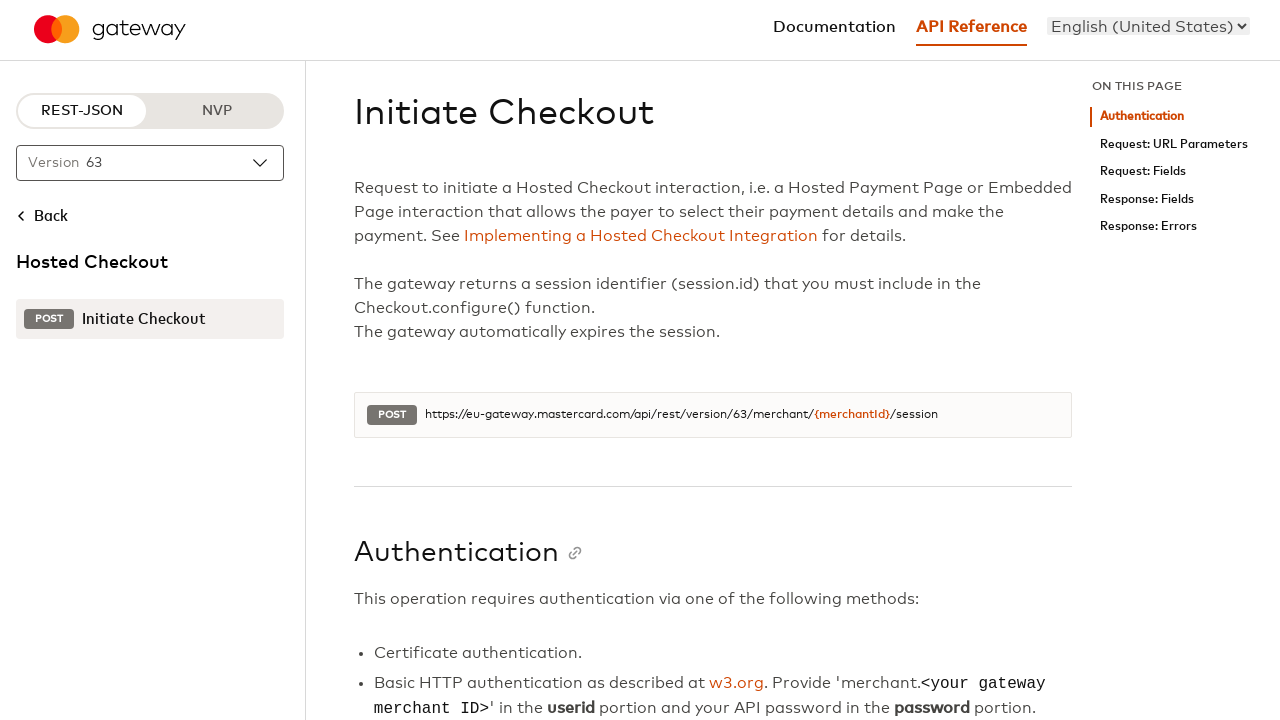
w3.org (736, 684)
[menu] (1148, 26)
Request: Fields (1143, 171)
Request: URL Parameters (1174, 144)
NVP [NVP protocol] (217, 111)
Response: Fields (1147, 199)
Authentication (1142, 116)
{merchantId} (852, 415)
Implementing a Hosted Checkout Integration (641, 236)
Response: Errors (1148, 226)
